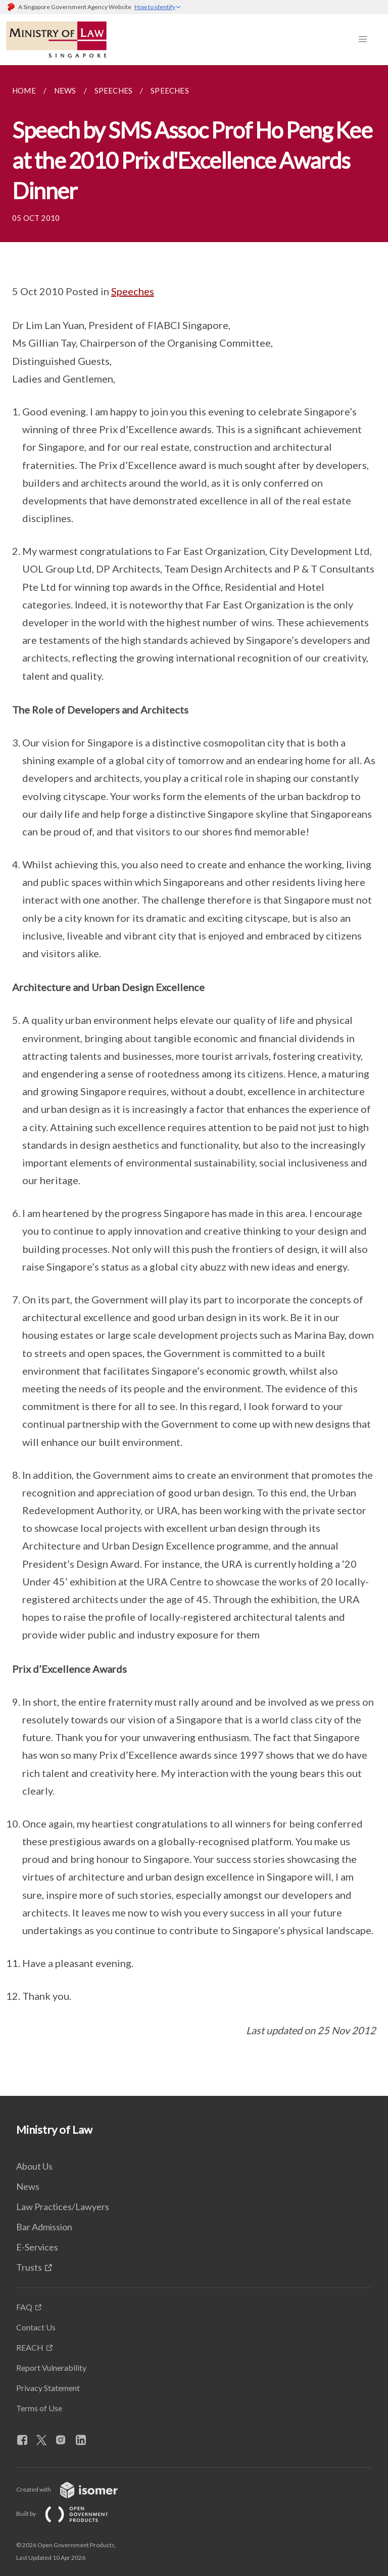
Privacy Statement (48, 2388)
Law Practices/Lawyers (62, 2206)
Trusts (29, 2267)
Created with (75, 2489)
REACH (29, 2347)
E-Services (37, 2247)
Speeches (132, 291)
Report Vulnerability (51, 2367)
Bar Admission (44, 2226)
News (27, 2186)
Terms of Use (39, 2408)
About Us (34, 2166)
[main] (194, 1080)
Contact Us (36, 2327)
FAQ (24, 2307)
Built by (70, 2513)
